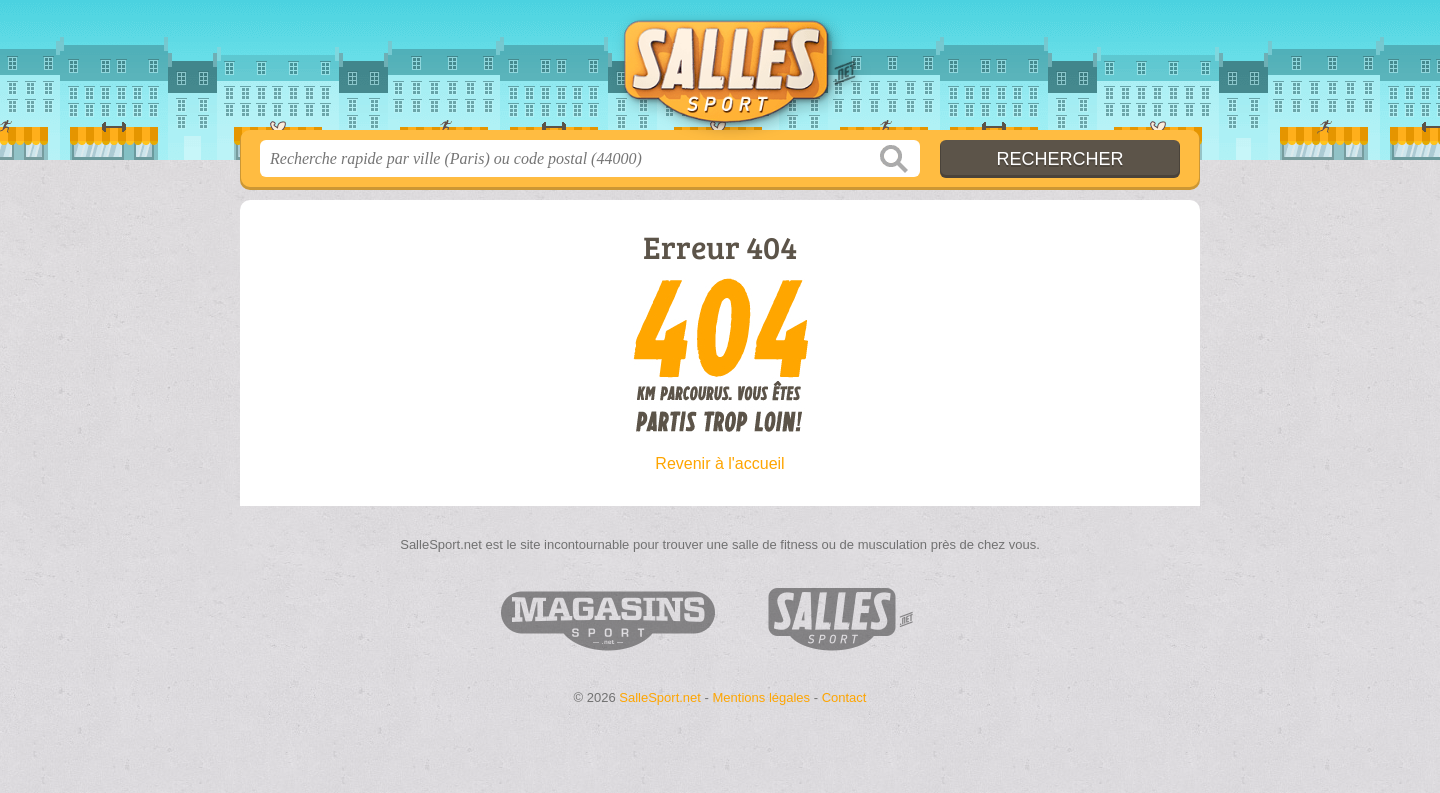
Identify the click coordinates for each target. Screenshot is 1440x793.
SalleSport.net (720, 71)
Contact (844, 697)
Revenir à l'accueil (719, 463)
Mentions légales (762, 697)
